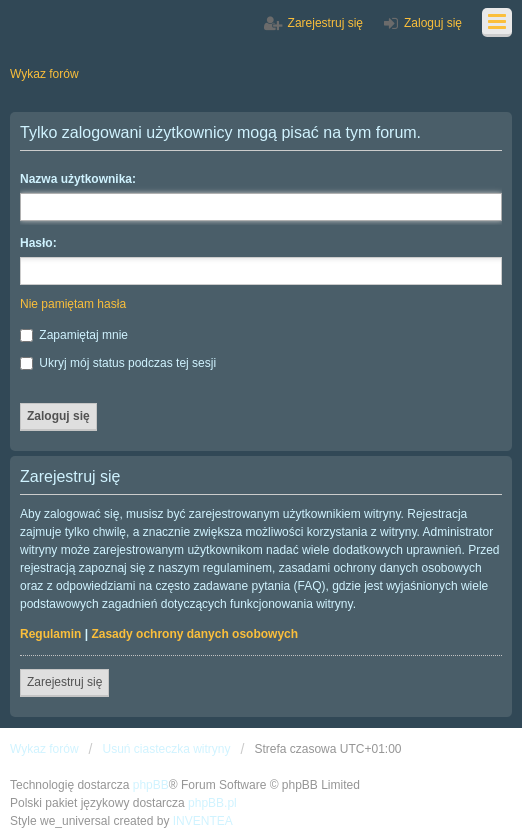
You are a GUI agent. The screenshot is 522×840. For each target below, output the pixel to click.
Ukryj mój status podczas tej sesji (118, 363)
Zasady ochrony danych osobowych (194, 634)
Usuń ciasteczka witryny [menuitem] (166, 749)
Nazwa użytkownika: (78, 179)
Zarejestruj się (64, 682)
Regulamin (50, 634)
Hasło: (38, 243)
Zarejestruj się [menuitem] (325, 23)
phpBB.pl (212, 803)
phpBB (151, 785)
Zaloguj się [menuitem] (433, 23)
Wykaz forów (44, 749)
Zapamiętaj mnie (74, 335)
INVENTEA (203, 821)
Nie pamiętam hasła (73, 304)
